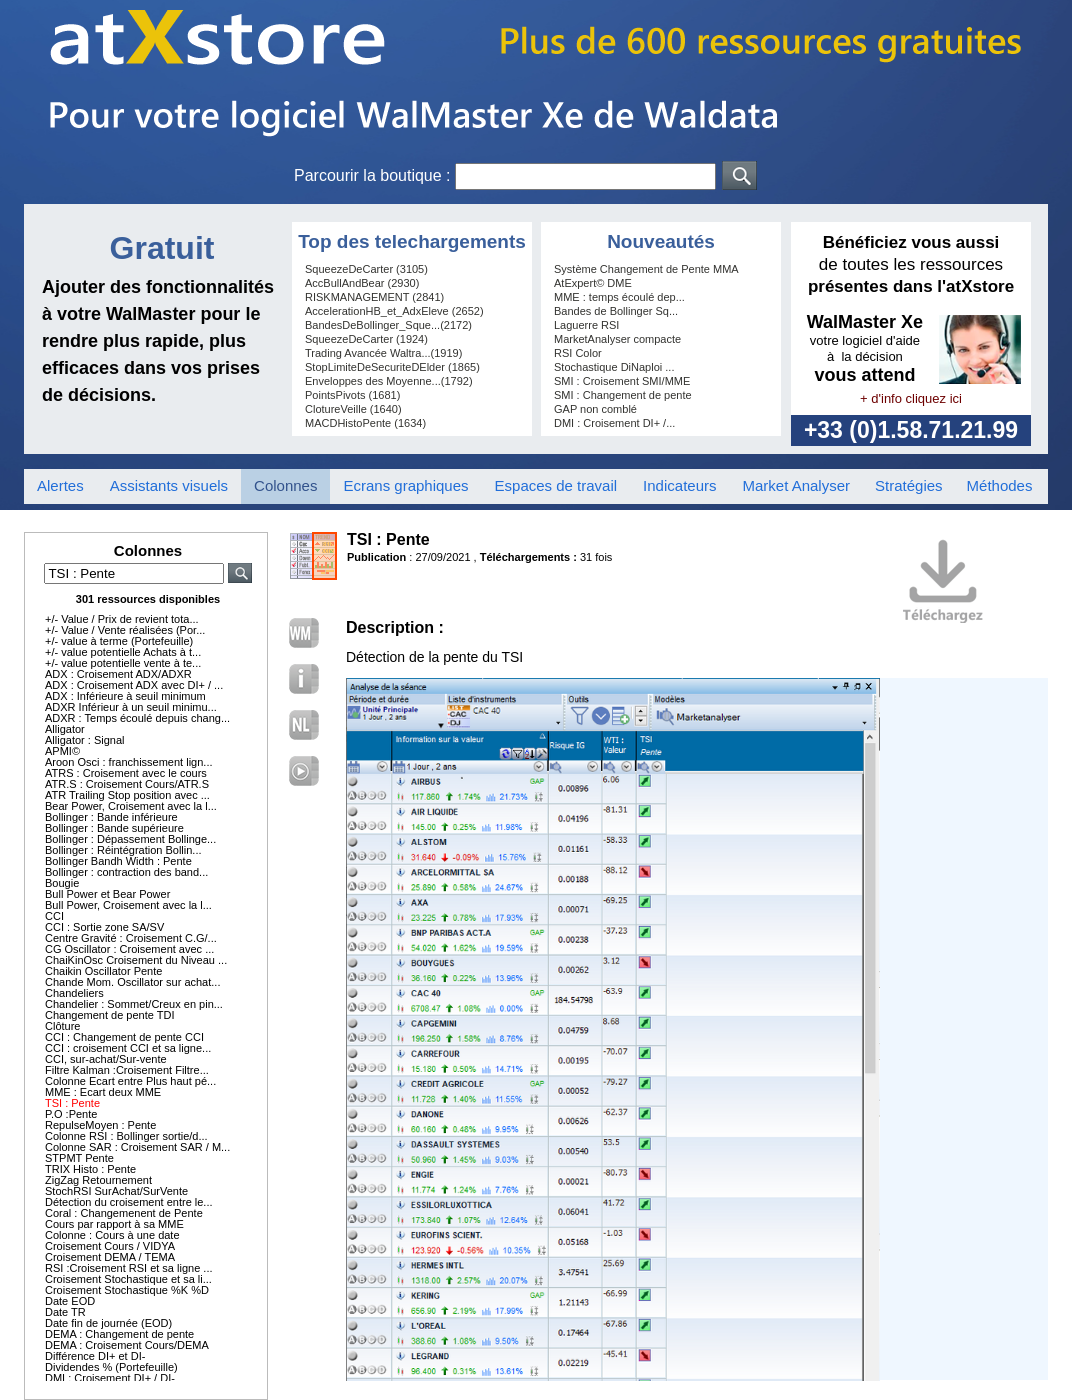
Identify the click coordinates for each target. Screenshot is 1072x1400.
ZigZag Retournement (98, 1180)
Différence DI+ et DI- (95, 1356)
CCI (54, 916)
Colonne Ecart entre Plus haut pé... (130, 1081)
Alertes (60, 485)
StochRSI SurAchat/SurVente (116, 1191)
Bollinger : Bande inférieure (111, 817)
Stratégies (909, 485)
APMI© (62, 751)
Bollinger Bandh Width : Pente (118, 861)
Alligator (65, 729)
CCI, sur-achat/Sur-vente (106, 1059)
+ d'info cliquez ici (911, 398)
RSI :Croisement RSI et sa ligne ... (129, 1268)
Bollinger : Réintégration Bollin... (123, 850)
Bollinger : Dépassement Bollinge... (130, 839)
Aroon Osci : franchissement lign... (129, 762)
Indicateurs (679, 485)
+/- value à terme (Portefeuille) (119, 641)
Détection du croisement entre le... (129, 1202)
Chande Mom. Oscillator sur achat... (132, 982)
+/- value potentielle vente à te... (123, 663)
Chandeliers (74, 993)
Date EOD (70, 1301)
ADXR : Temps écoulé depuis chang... (137, 718)
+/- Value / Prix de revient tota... (122, 619)
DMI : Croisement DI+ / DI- (110, 1378)
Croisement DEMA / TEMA (110, 1257)
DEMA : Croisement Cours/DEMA (127, 1345)
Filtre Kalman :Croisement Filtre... (127, 1070)
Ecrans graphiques (405, 485)
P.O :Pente (71, 1114)
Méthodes (1000, 485)
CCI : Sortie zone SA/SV (104, 927)
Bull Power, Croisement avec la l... (128, 905)
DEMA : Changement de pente (119, 1334)
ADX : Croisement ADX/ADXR (118, 674)
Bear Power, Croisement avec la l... (131, 806)
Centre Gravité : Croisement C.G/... (131, 938)
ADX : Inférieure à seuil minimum (125, 696)
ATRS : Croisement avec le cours (126, 773)
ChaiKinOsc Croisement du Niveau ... (136, 960)
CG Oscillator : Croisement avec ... (129, 949)
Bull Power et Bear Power (107, 894)
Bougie (62, 883)
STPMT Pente (79, 1158)
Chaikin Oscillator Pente (103, 971)
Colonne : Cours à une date (112, 1235)
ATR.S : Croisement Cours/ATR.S (127, 784)
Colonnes (285, 485)
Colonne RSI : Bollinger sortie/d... (126, 1136)
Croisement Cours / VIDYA (110, 1246)
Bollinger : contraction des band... (126, 872)
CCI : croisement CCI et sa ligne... (128, 1048)
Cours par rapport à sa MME (114, 1224)
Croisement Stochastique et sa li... (128, 1279)
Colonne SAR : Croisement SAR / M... (137, 1147)
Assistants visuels (169, 485)
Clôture (62, 1026)
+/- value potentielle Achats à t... (123, 652)
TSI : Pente (72, 1103)
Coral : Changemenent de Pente (124, 1213)
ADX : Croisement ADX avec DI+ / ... (134, 685)
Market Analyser (796, 485)
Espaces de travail (556, 485)
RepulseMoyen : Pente (100, 1125)
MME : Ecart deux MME (103, 1092)
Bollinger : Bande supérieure (114, 828)
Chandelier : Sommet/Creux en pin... (134, 1004)
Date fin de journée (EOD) (108, 1323)
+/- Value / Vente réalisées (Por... (125, 630)
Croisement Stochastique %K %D (127, 1290)
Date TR (65, 1312)
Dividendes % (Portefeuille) (111, 1367)
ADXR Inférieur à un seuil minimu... (131, 707)
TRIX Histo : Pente (90, 1169)
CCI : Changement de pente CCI (124, 1037)
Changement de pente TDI (109, 1015)
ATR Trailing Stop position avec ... (127, 795)
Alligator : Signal (85, 740)
